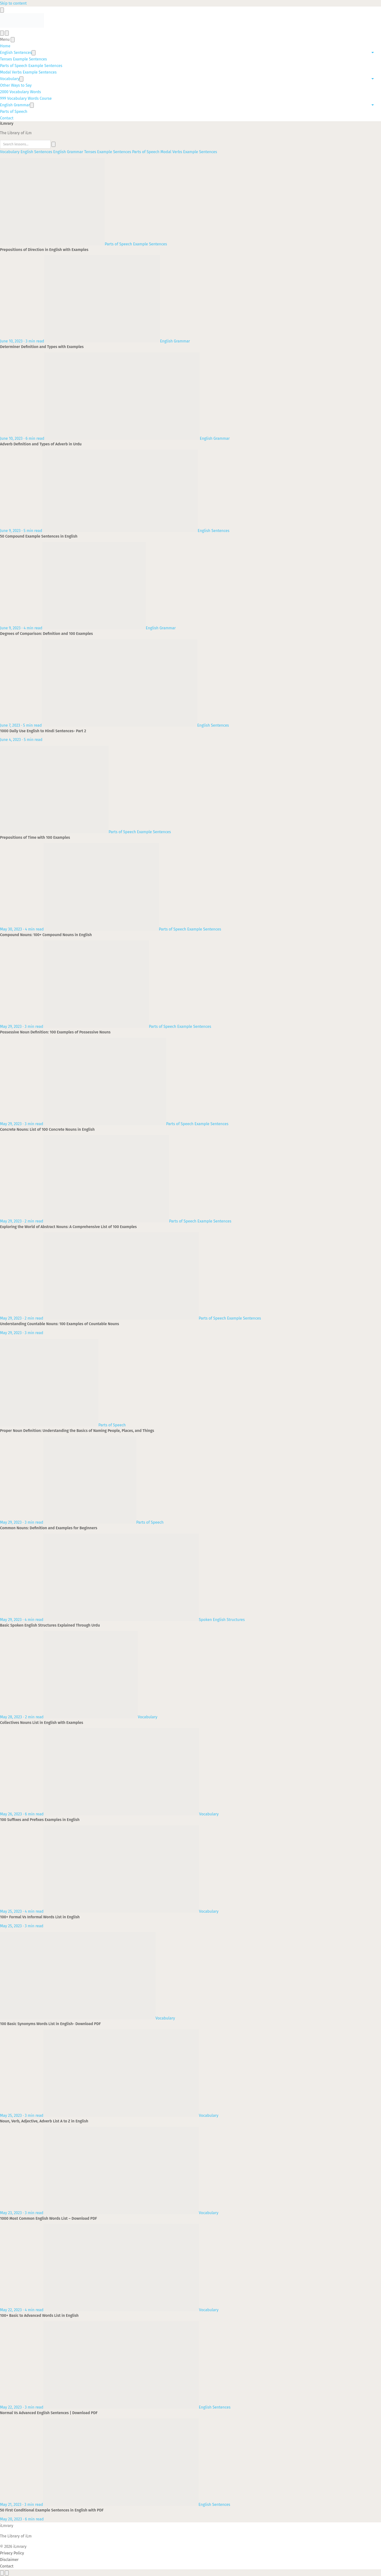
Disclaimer (9, 2559)
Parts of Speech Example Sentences (31, 59)
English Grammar (15, 98)
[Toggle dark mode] (7, 118)
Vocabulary (9, 72)
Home (5, 39)
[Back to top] (7, 2573)
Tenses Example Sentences (23, 52)
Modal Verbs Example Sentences (28, 65)
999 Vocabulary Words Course (26, 92)
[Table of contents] (2, 2573)
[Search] (2, 118)
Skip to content (13, 3)
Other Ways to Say (16, 78)
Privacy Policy (12, 2553)
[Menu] (2, 10)
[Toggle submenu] (33, 46)
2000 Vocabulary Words (20, 85)
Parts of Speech (13, 105)
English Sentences (16, 46)
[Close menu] (13, 33)
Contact (6, 111)
